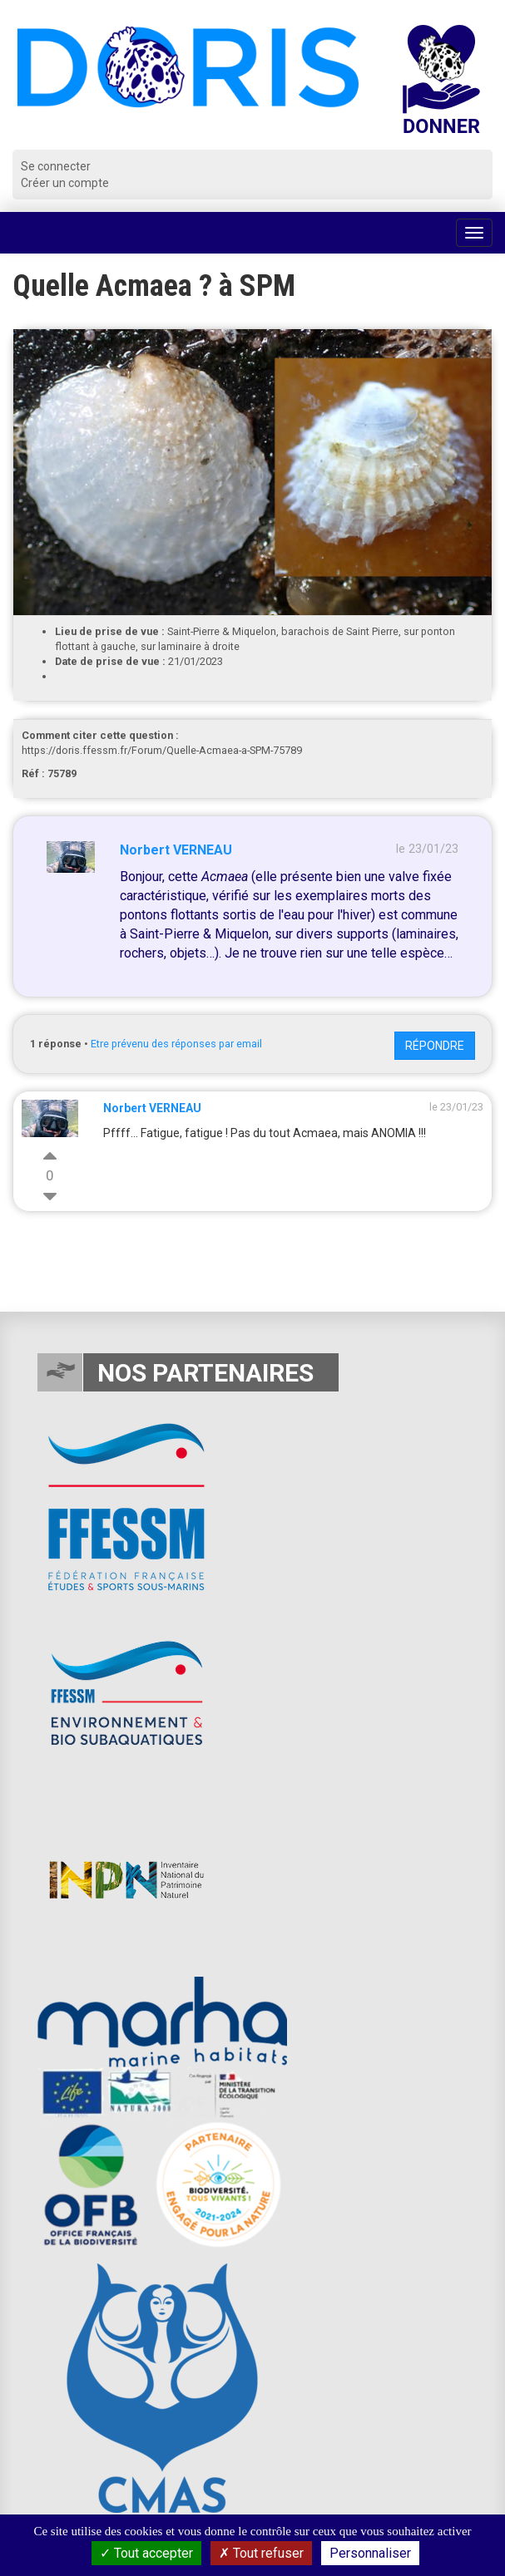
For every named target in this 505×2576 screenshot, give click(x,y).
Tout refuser (261, 2553)
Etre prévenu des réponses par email (176, 1043)
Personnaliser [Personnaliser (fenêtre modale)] (370, 2553)
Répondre (434, 1045)
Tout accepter (146, 2553)
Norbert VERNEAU (176, 850)
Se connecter (56, 166)
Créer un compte (65, 183)
